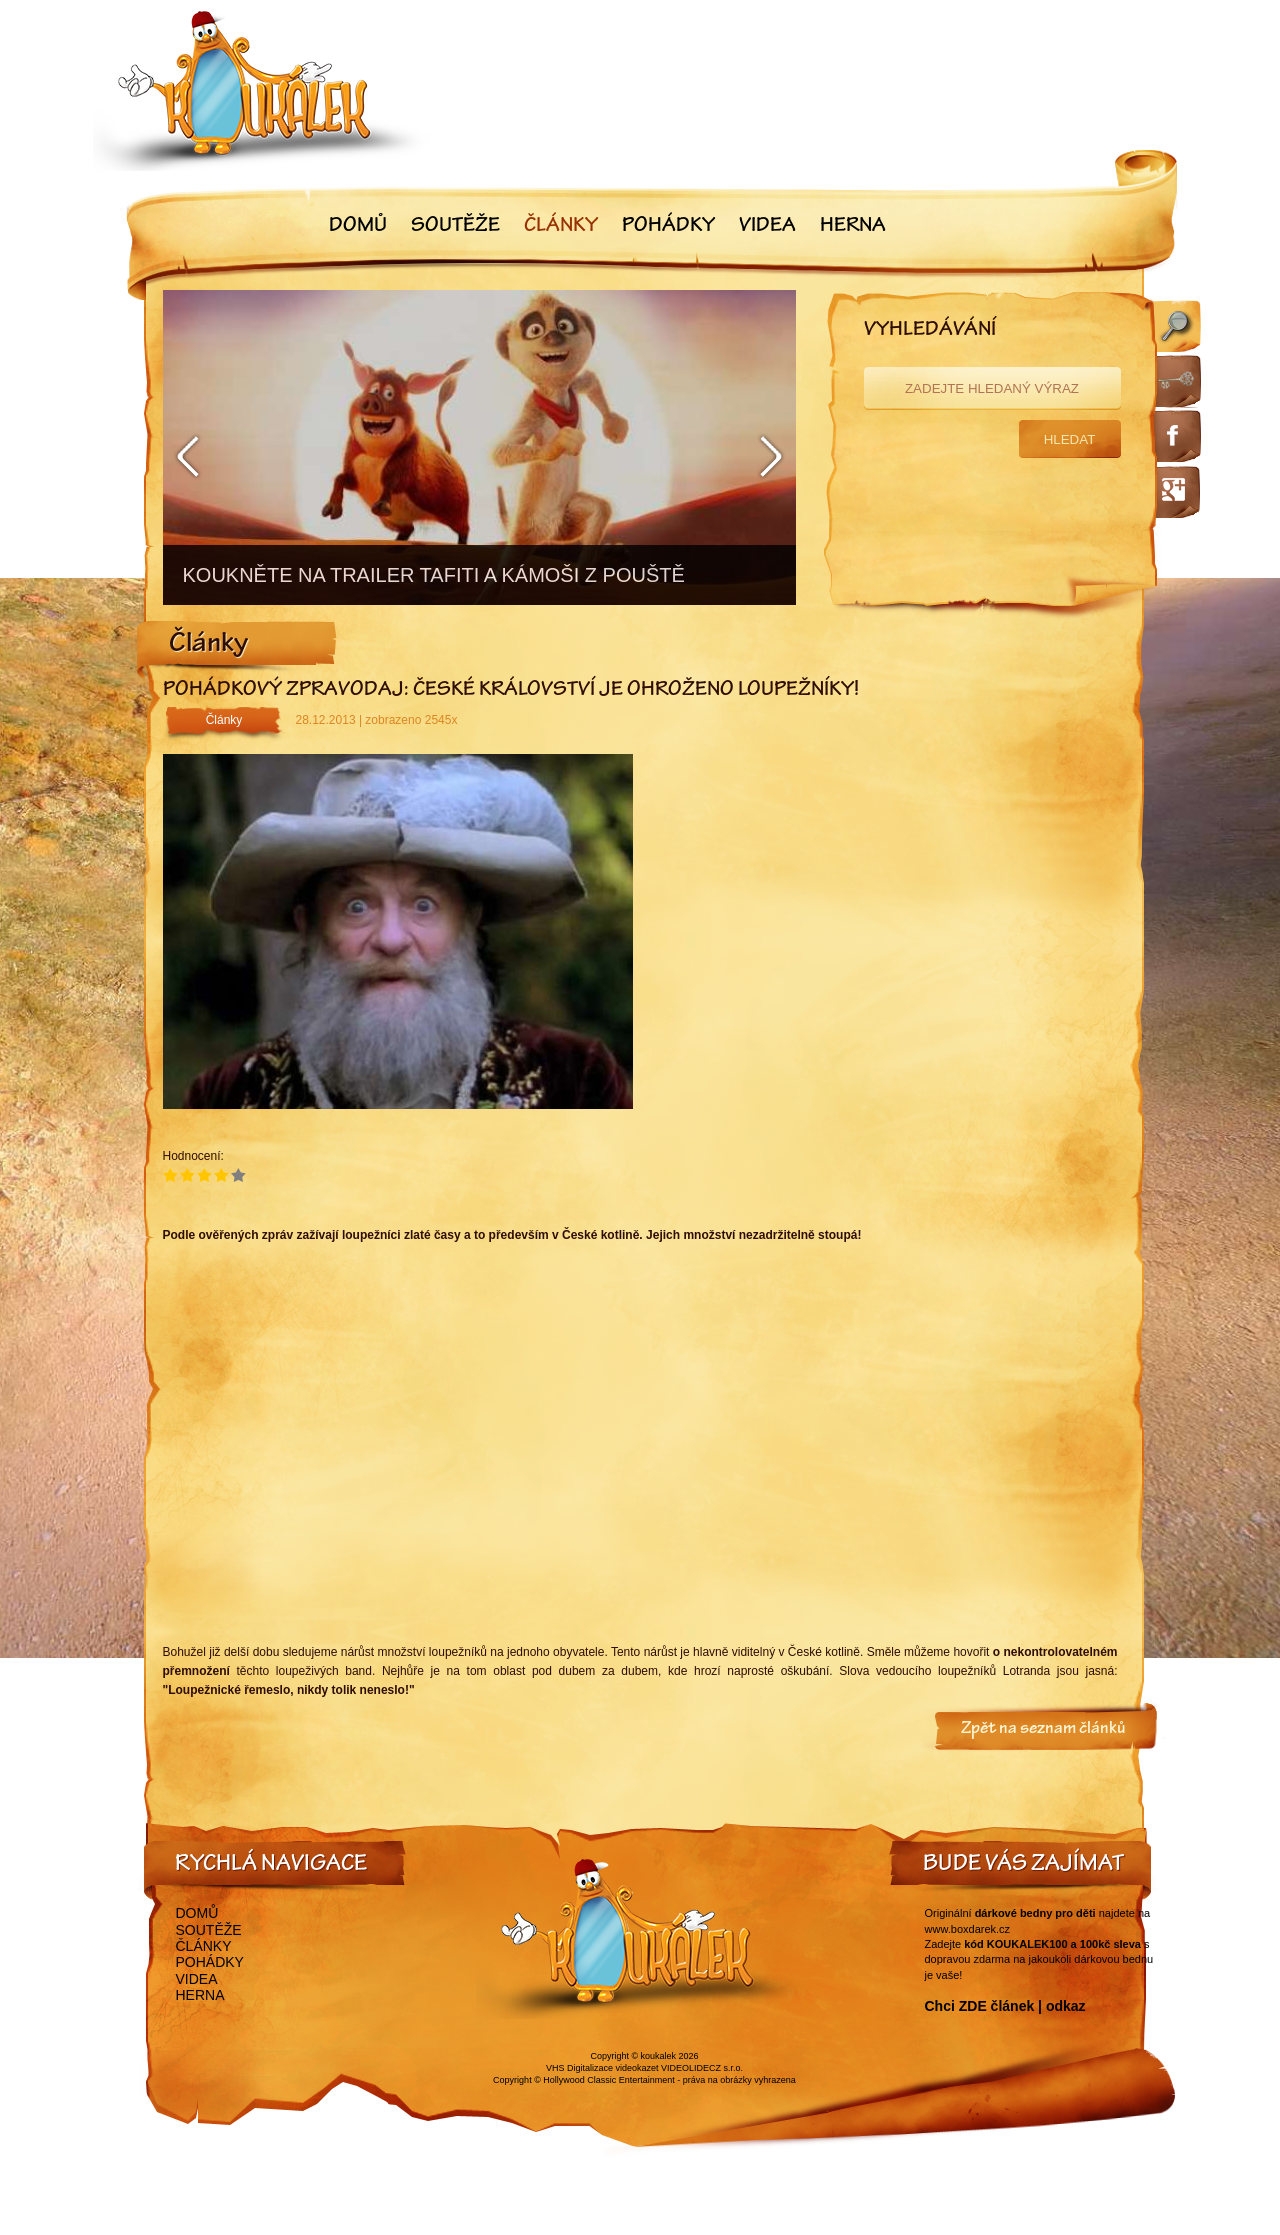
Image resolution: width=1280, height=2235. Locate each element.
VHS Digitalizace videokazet (602, 2068)
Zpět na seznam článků (1043, 1730)
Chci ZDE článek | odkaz (1005, 2006)
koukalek (659, 2056)
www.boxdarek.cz (968, 1929)
